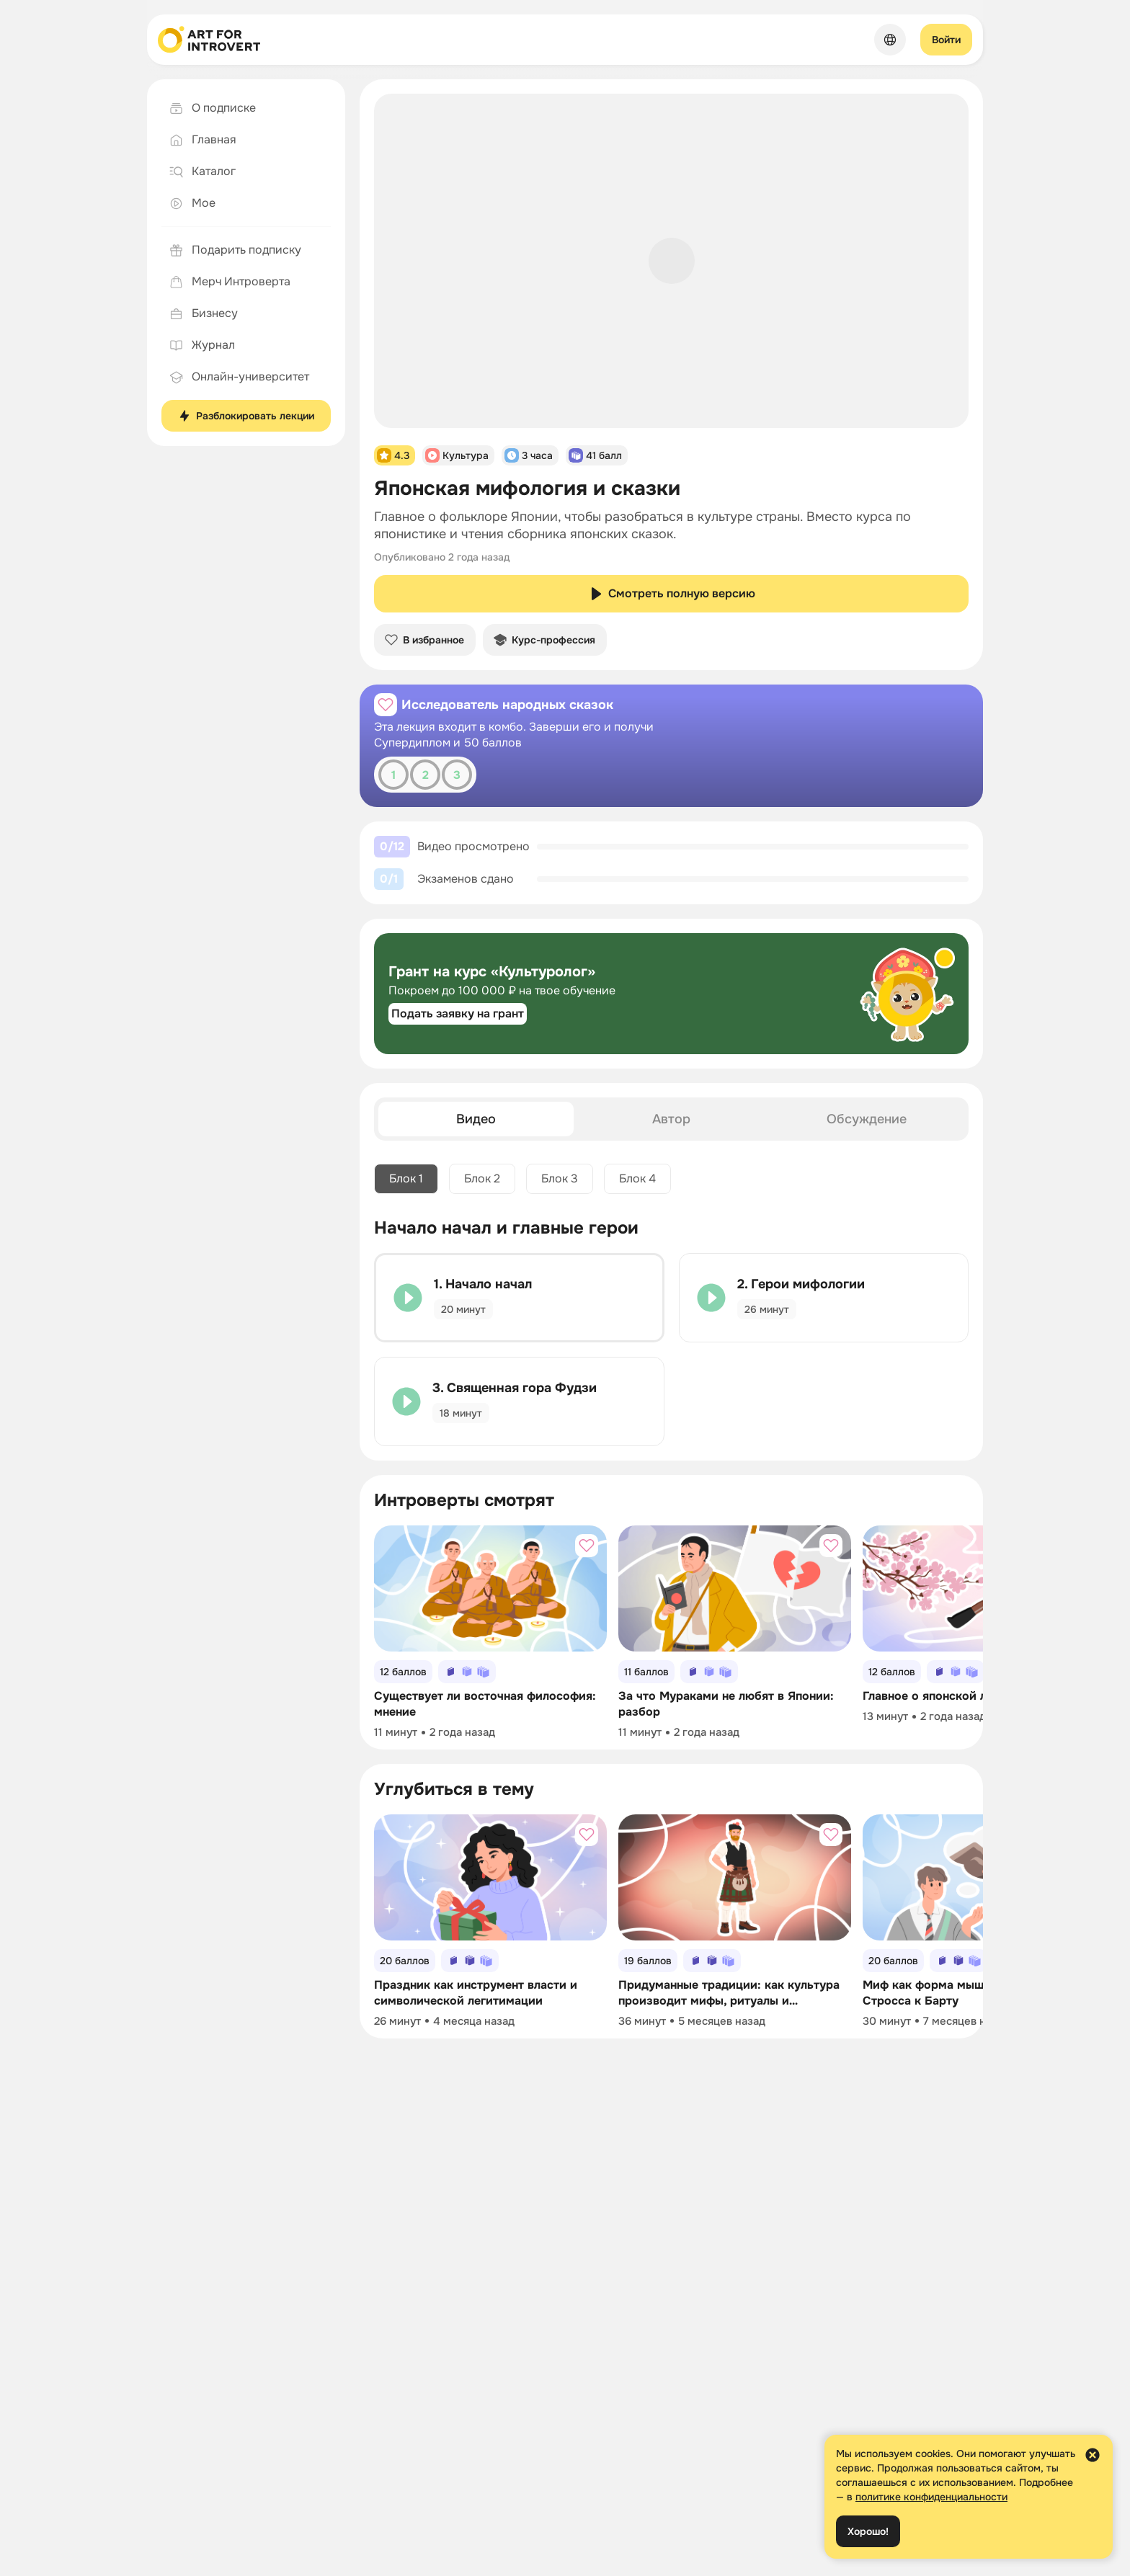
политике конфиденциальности (931, 2496)
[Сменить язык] (890, 39)
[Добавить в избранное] (385, 704)
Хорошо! (868, 2531)
